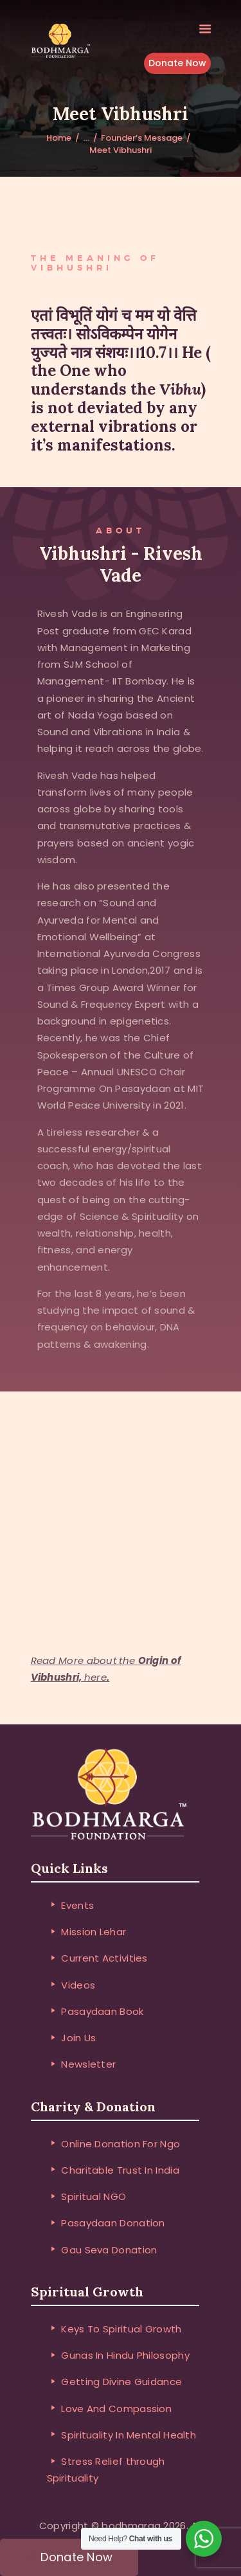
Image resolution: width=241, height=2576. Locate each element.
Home (58, 138)
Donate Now (177, 63)
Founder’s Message (142, 138)
